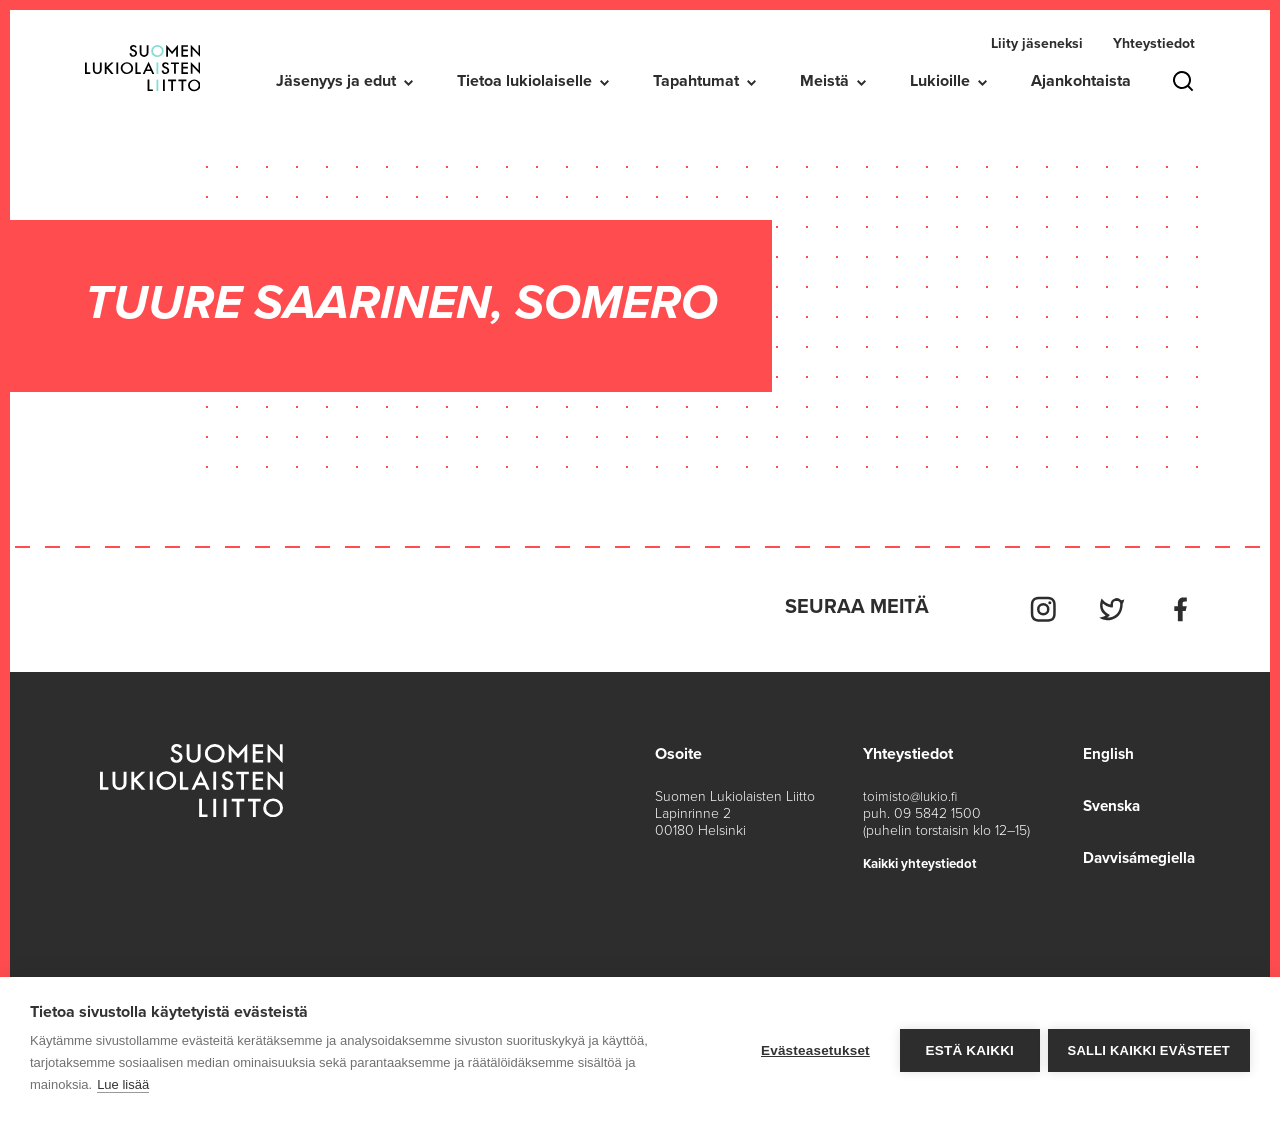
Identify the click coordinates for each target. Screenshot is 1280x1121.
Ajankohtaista (1081, 81)
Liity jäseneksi (1037, 43)
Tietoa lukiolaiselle (524, 81)
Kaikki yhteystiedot (924, 858)
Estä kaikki (967, 1049)
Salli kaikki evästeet (1149, 1049)
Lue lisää (123, 1084)
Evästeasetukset (813, 1049)
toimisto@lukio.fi (911, 791)
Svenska (1107, 801)
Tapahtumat (696, 81)
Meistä (824, 81)
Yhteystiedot (1154, 43)
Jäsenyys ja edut (336, 81)
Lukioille (940, 81)
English (1102, 749)
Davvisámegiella (1135, 853)
